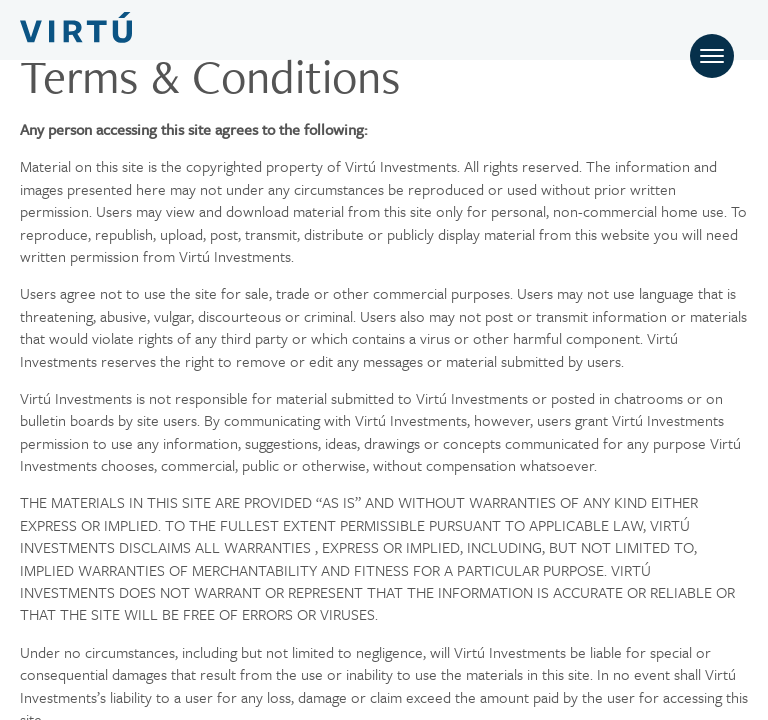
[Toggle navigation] (712, 56)
